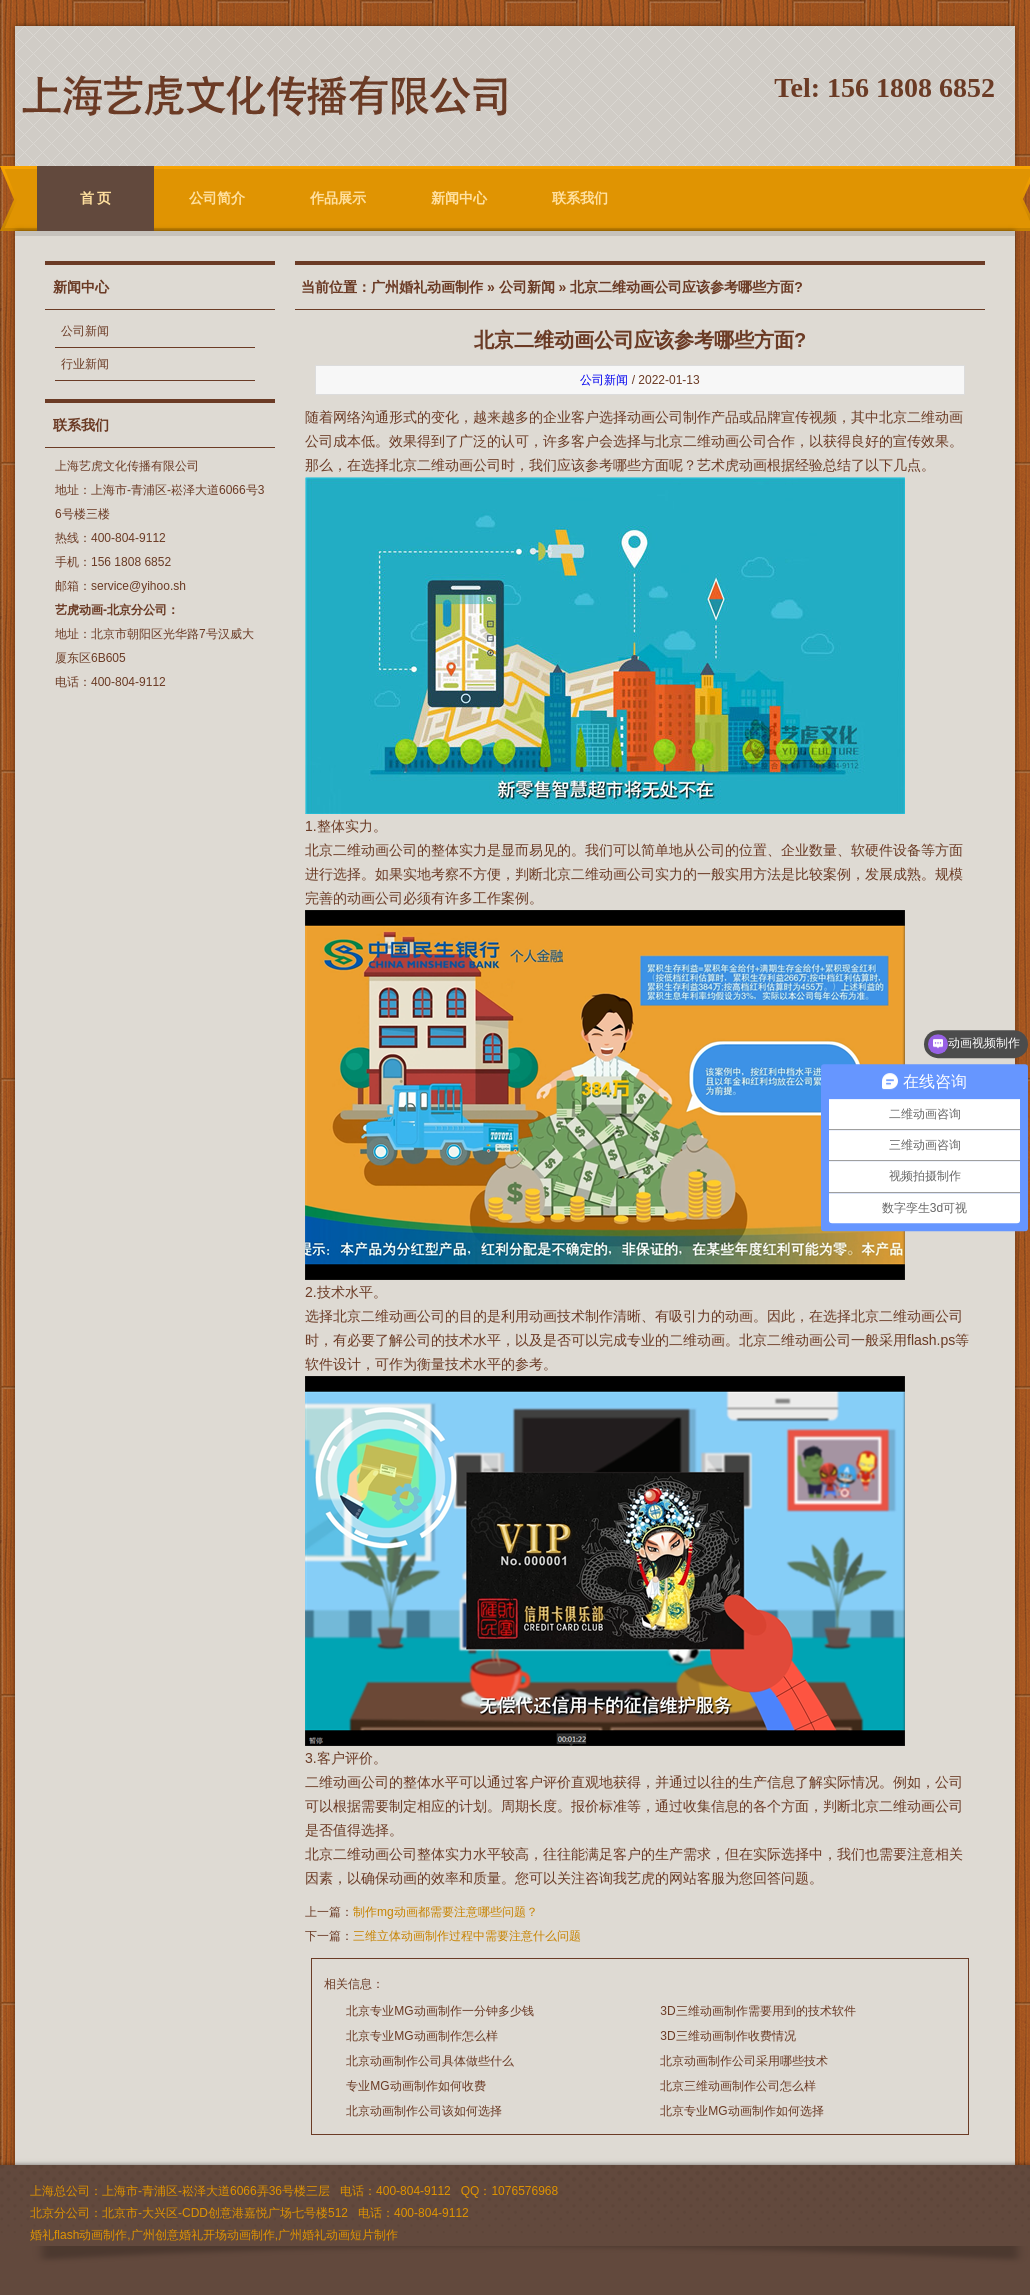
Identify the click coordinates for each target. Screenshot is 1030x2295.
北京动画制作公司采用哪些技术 (744, 2061)
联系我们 (580, 198)
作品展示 (338, 198)
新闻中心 (459, 198)
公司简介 (217, 198)
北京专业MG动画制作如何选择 (741, 2111)
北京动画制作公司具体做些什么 (430, 2061)
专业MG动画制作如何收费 (415, 2086)
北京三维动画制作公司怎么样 (738, 2086)
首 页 (96, 198)
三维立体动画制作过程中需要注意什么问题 (467, 1936)
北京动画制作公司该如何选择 (424, 2111)
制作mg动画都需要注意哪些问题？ (445, 1912)
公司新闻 (85, 331)
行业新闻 (85, 364)
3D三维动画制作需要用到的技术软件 (757, 2011)
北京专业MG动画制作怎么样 (421, 2036)
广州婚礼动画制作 (427, 287)
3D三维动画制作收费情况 (727, 2036)
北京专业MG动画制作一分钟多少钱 (439, 2011)
